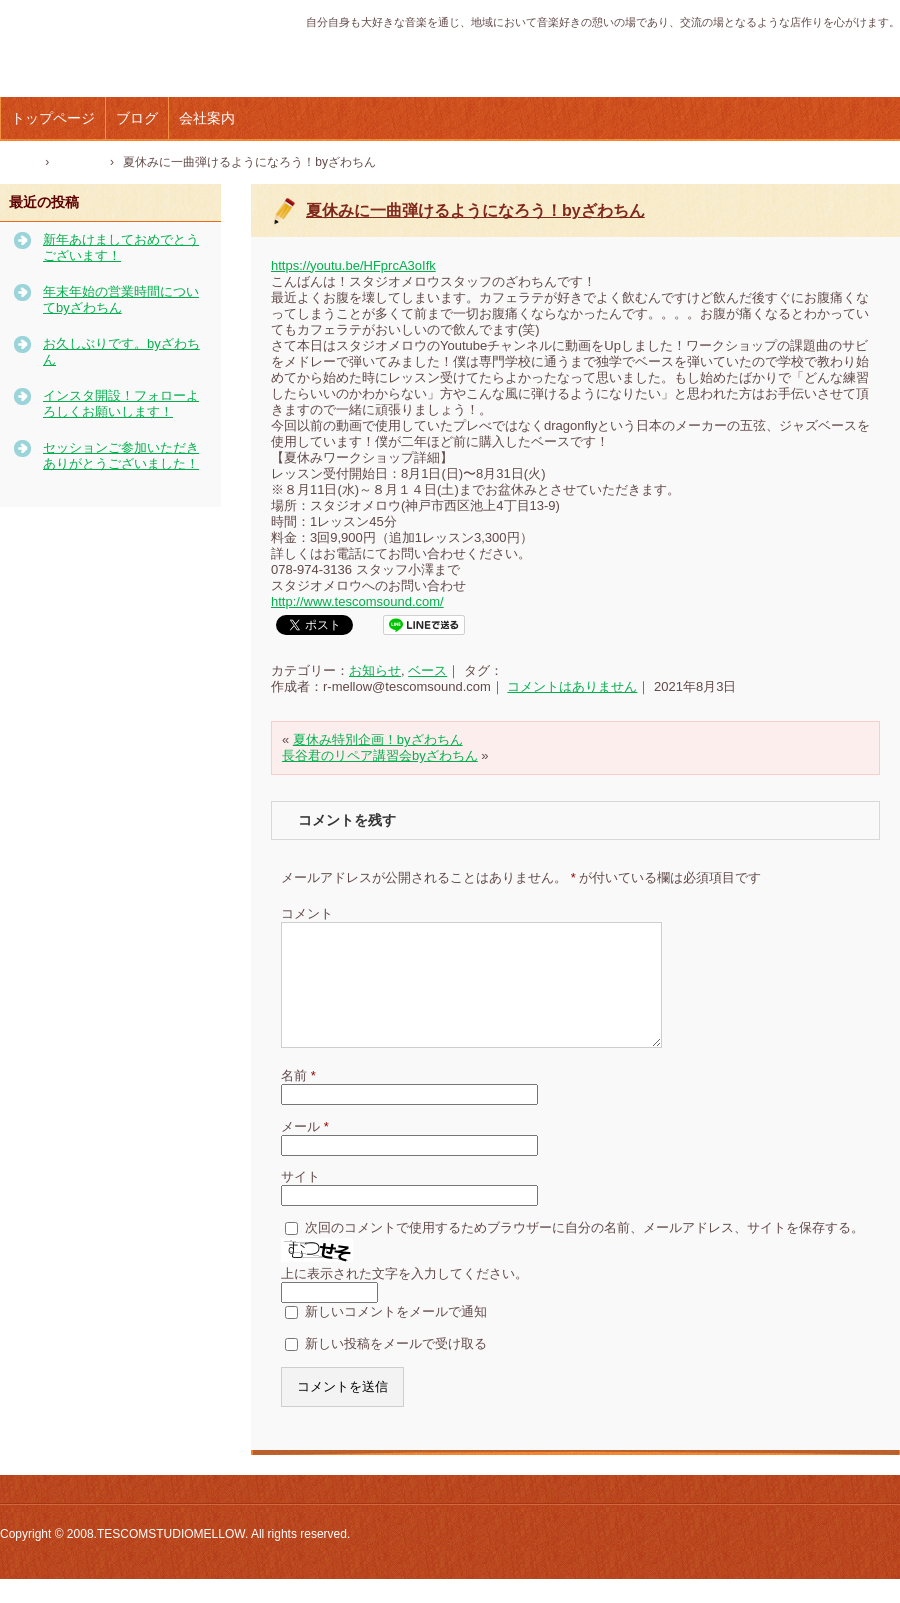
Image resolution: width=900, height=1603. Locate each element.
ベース (427, 670)
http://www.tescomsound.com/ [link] (357, 601)
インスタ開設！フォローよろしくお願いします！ (121, 403)
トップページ (53, 118)
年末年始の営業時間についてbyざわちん (121, 299)
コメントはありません (572, 686)
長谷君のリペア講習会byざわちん (380, 755)
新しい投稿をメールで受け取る (396, 1367)
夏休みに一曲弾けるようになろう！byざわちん (475, 210)
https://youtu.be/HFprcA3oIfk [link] (353, 265)
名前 (298, 1099)
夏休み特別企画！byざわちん (378, 739)
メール (305, 1150)
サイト (300, 1200)
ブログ (137, 118)
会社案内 (207, 118)
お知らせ (375, 670)
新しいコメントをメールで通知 (396, 1335)
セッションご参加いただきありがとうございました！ (121, 455)
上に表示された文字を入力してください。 (404, 1297)
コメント (307, 913)
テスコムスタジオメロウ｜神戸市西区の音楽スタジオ (134, 59)
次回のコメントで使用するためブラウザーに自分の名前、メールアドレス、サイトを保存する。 (584, 1251)
